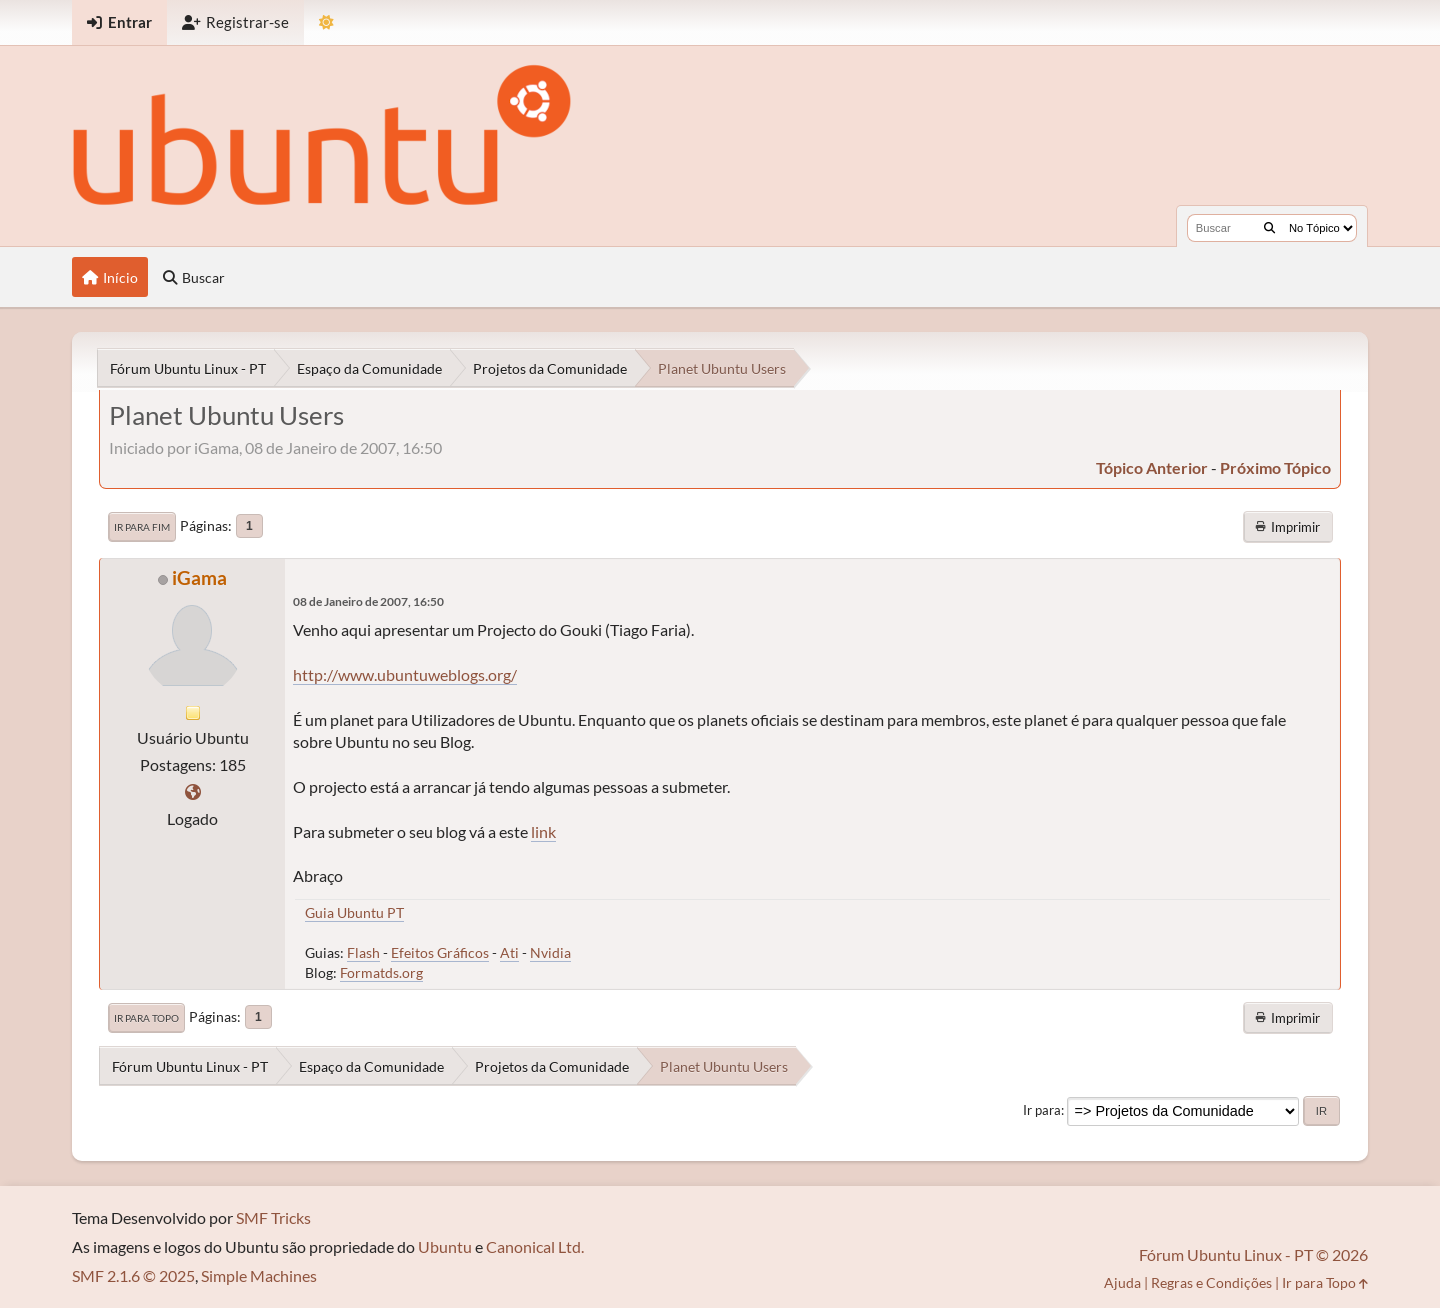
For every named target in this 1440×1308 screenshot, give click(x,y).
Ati (509, 952)
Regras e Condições (1211, 1282)
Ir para (1042, 1110)
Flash (363, 952)
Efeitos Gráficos (440, 952)
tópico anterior (1152, 467)
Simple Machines (259, 1275)
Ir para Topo (146, 1018)
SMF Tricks (273, 1217)
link (543, 831)
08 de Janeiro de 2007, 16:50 (368, 601)
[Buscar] (1269, 228)
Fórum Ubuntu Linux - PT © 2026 (1253, 1254)
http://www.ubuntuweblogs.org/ (405, 674)
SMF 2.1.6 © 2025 (133, 1275)
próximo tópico (1275, 467)
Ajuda (1122, 1282)
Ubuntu (445, 1246)
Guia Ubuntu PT (354, 912)
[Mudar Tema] (326, 22)
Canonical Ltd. (535, 1246)
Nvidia (550, 952)
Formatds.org (381, 972)
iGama (199, 577)
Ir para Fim (142, 527)
